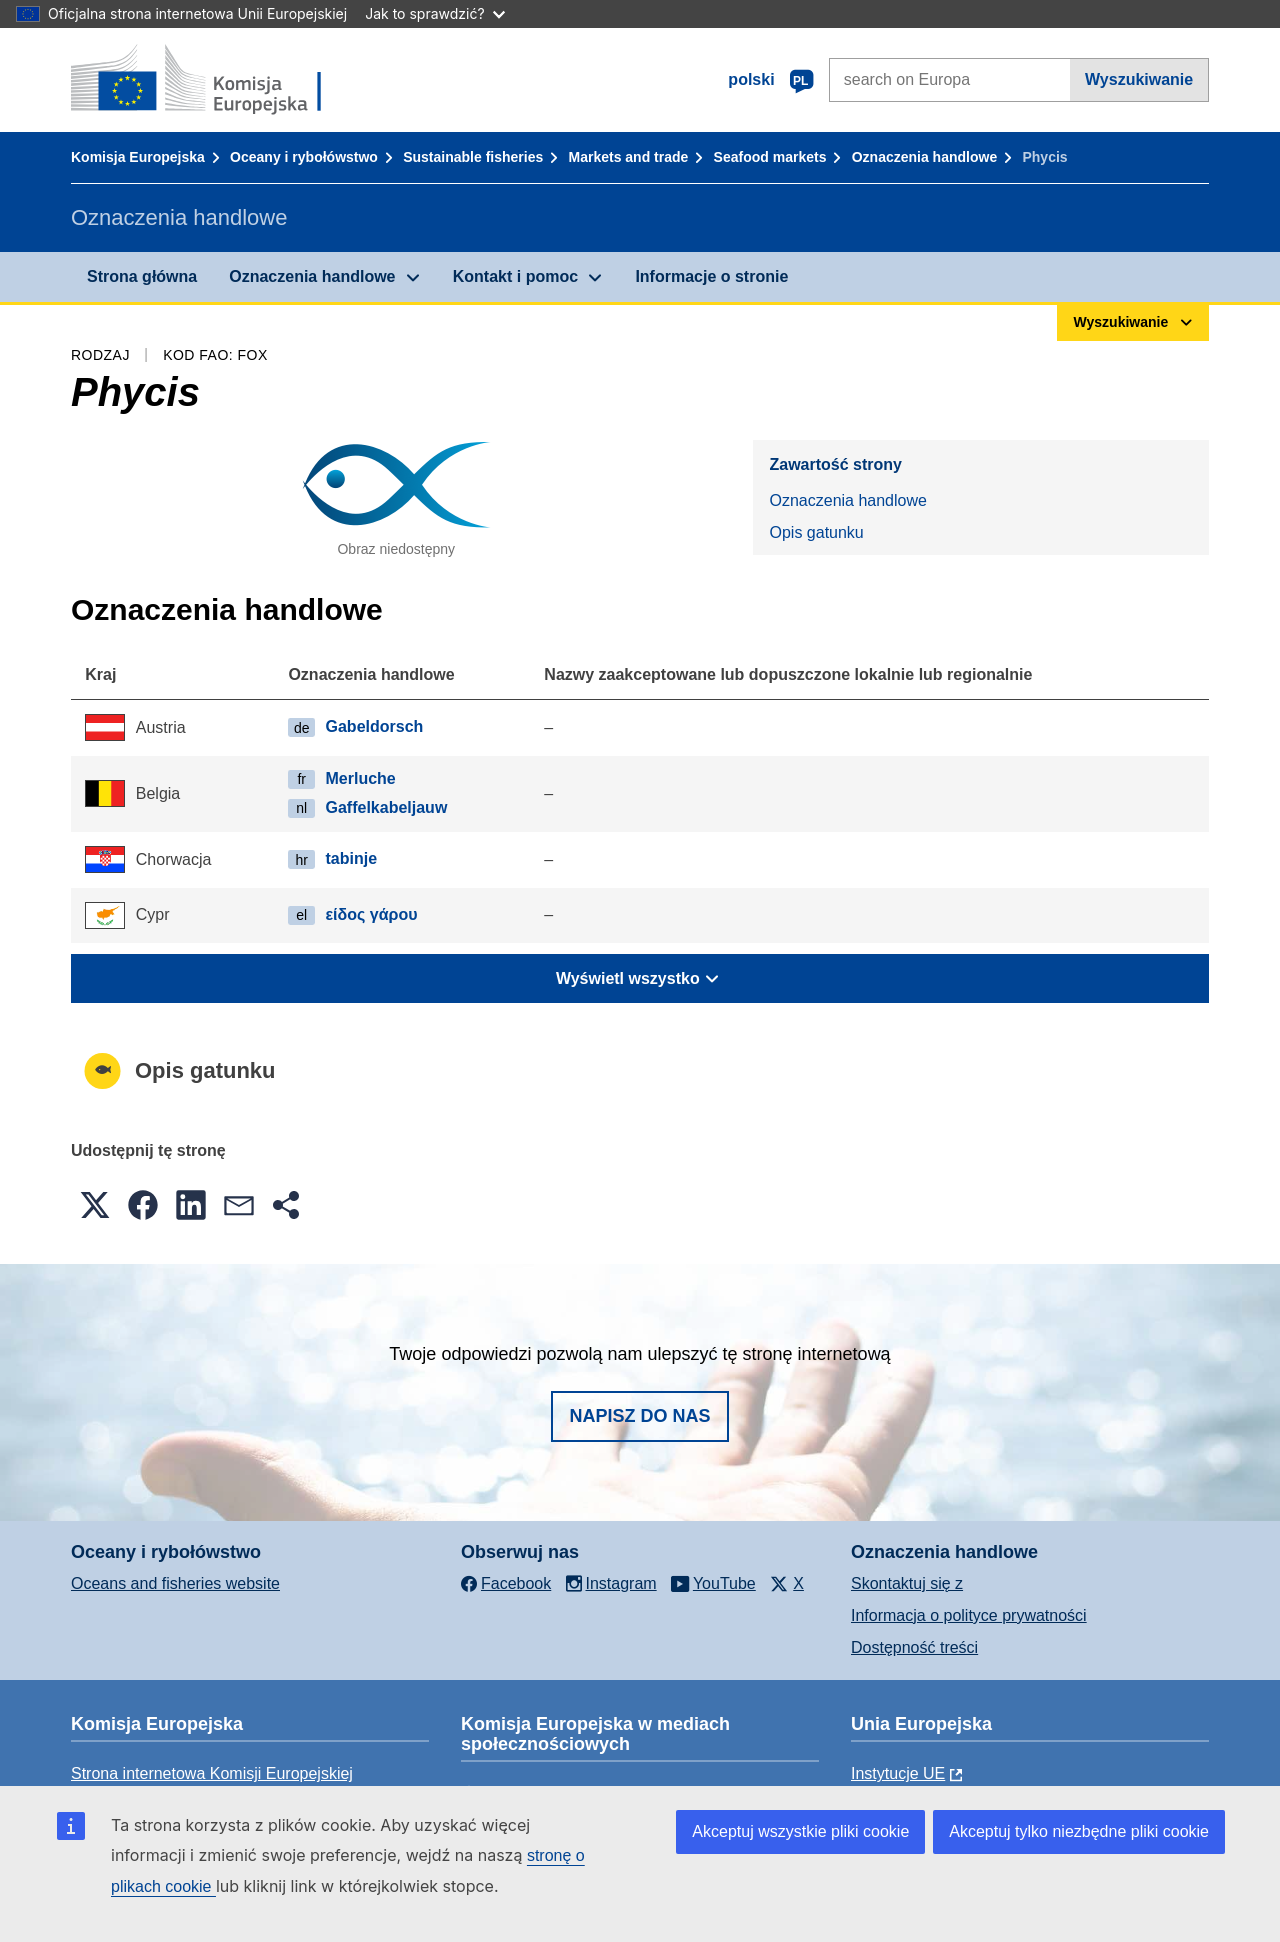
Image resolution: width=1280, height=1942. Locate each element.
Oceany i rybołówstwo (304, 157)
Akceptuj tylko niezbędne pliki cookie (1079, 1831)
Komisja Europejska (138, 157)
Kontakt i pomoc (515, 276)
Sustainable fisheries (473, 157)
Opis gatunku (816, 532)
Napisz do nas (639, 1416)
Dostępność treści (914, 1647)
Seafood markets (770, 157)
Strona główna (142, 276)
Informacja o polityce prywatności (969, 1615)
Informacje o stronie (711, 276)
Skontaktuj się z (907, 1583)
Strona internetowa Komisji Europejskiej (212, 1773)
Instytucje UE (898, 1773)
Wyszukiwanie (1139, 79)
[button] (95, 1205)
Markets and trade (629, 157)
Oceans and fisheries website (175, 1583)
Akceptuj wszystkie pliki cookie (800, 1831)
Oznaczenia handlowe (924, 157)
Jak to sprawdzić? (434, 13)
